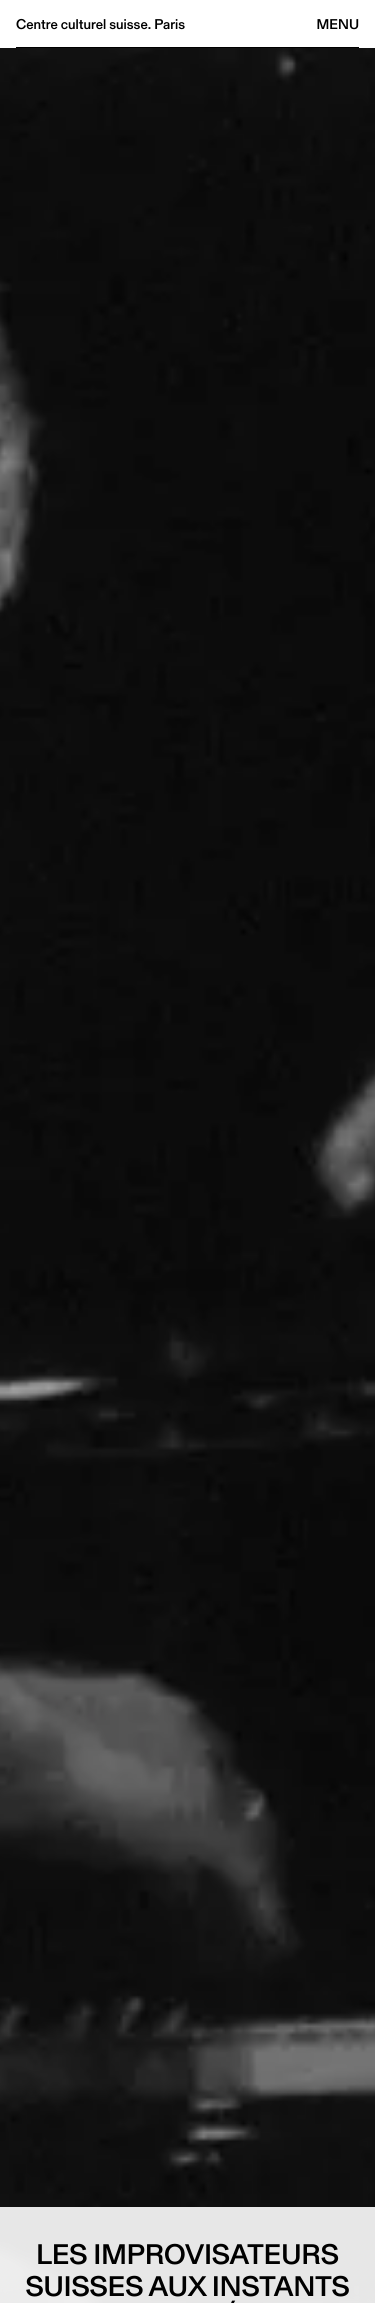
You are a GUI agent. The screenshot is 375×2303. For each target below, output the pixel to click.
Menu (338, 24)
